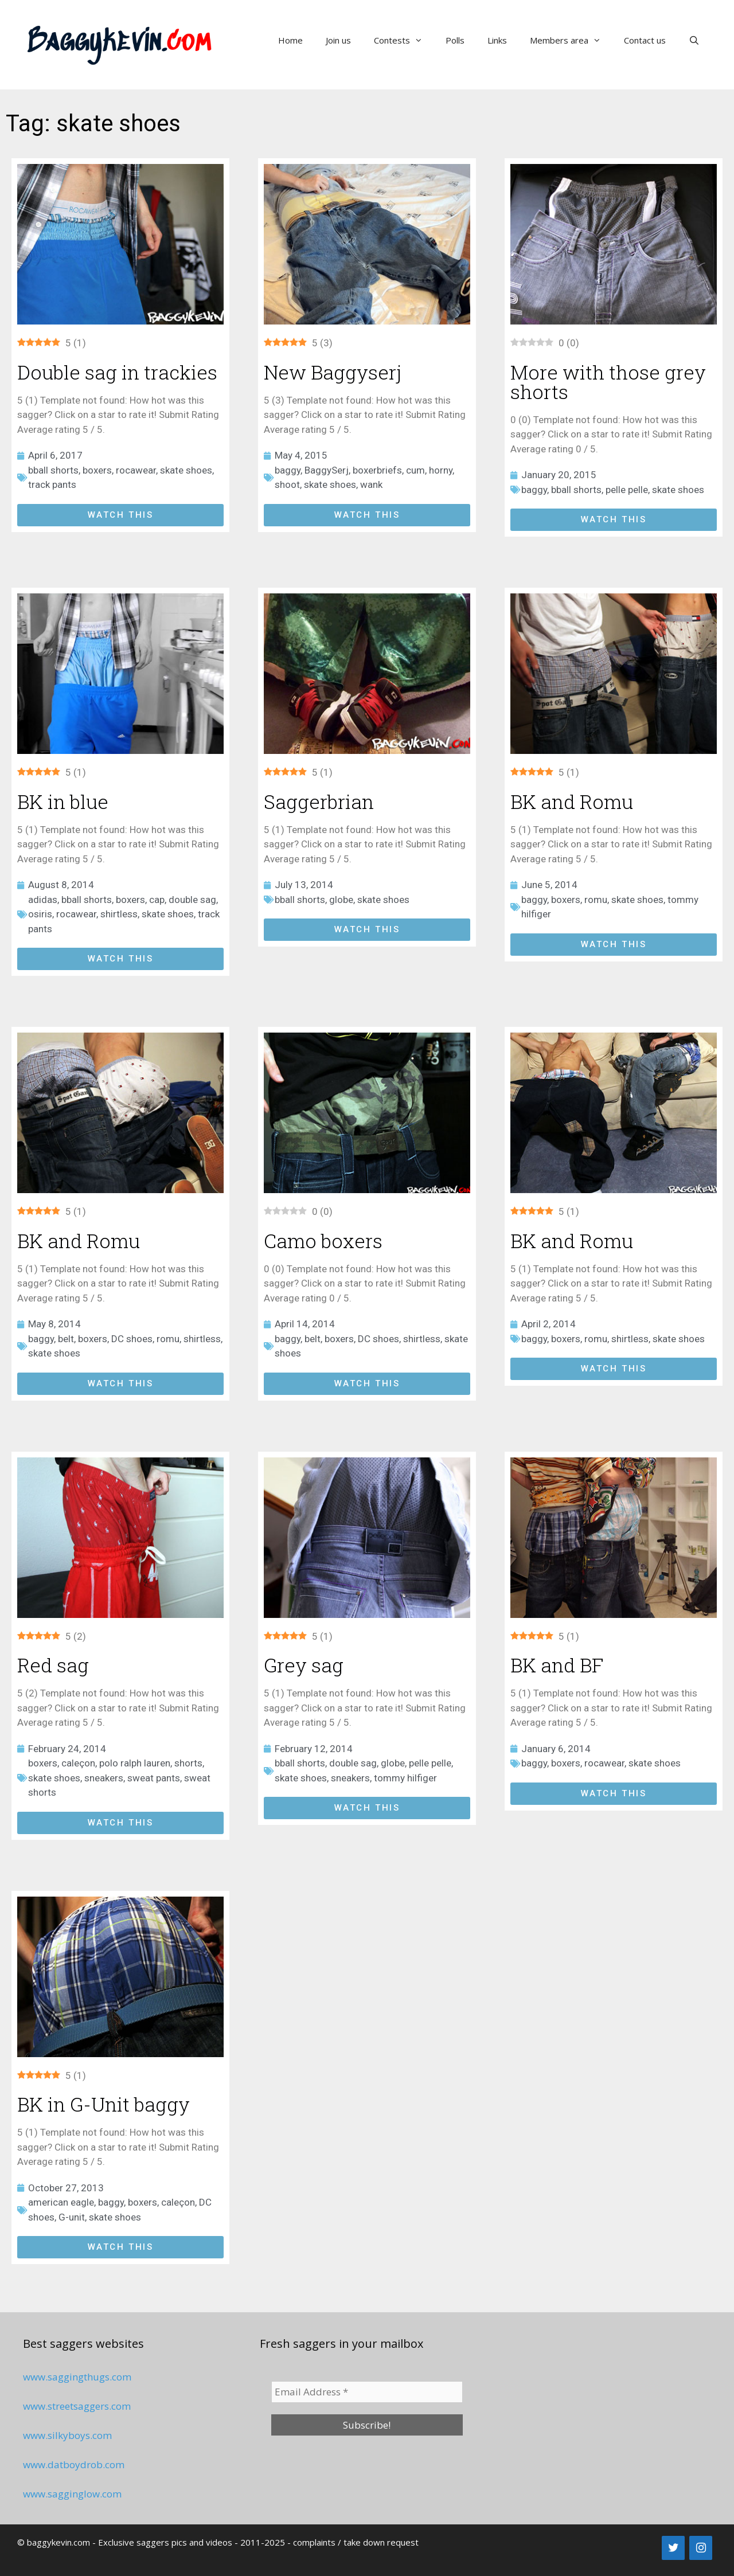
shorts (188, 1763)
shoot (287, 484)
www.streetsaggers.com (77, 2406)
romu (595, 899)
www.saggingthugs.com (77, 2376)
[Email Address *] (366, 2392)
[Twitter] (673, 2548)
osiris (40, 914)
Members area (571, 40)
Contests (404, 40)
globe (341, 899)
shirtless (119, 914)
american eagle (61, 2202)
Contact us (645, 40)
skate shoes (186, 470)
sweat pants (153, 1778)
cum (415, 470)
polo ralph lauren (134, 1763)
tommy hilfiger (405, 1778)
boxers (97, 470)
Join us (338, 40)
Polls (455, 40)
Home (290, 40)
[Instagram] (700, 2548)
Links (497, 40)
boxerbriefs (377, 470)
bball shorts (53, 470)
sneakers (103, 1778)
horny (440, 470)
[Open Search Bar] (694, 40)
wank (371, 484)
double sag (192, 899)
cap (157, 899)
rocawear (136, 470)
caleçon (78, 1763)
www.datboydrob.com (73, 2464)
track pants (52, 484)
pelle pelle (627, 489)
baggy (287, 470)
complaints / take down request (356, 2542)
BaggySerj (326, 470)
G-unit (71, 2217)
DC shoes (132, 1338)
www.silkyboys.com (67, 2435)
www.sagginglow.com (72, 2493)
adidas (42, 899)
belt (66, 1338)
